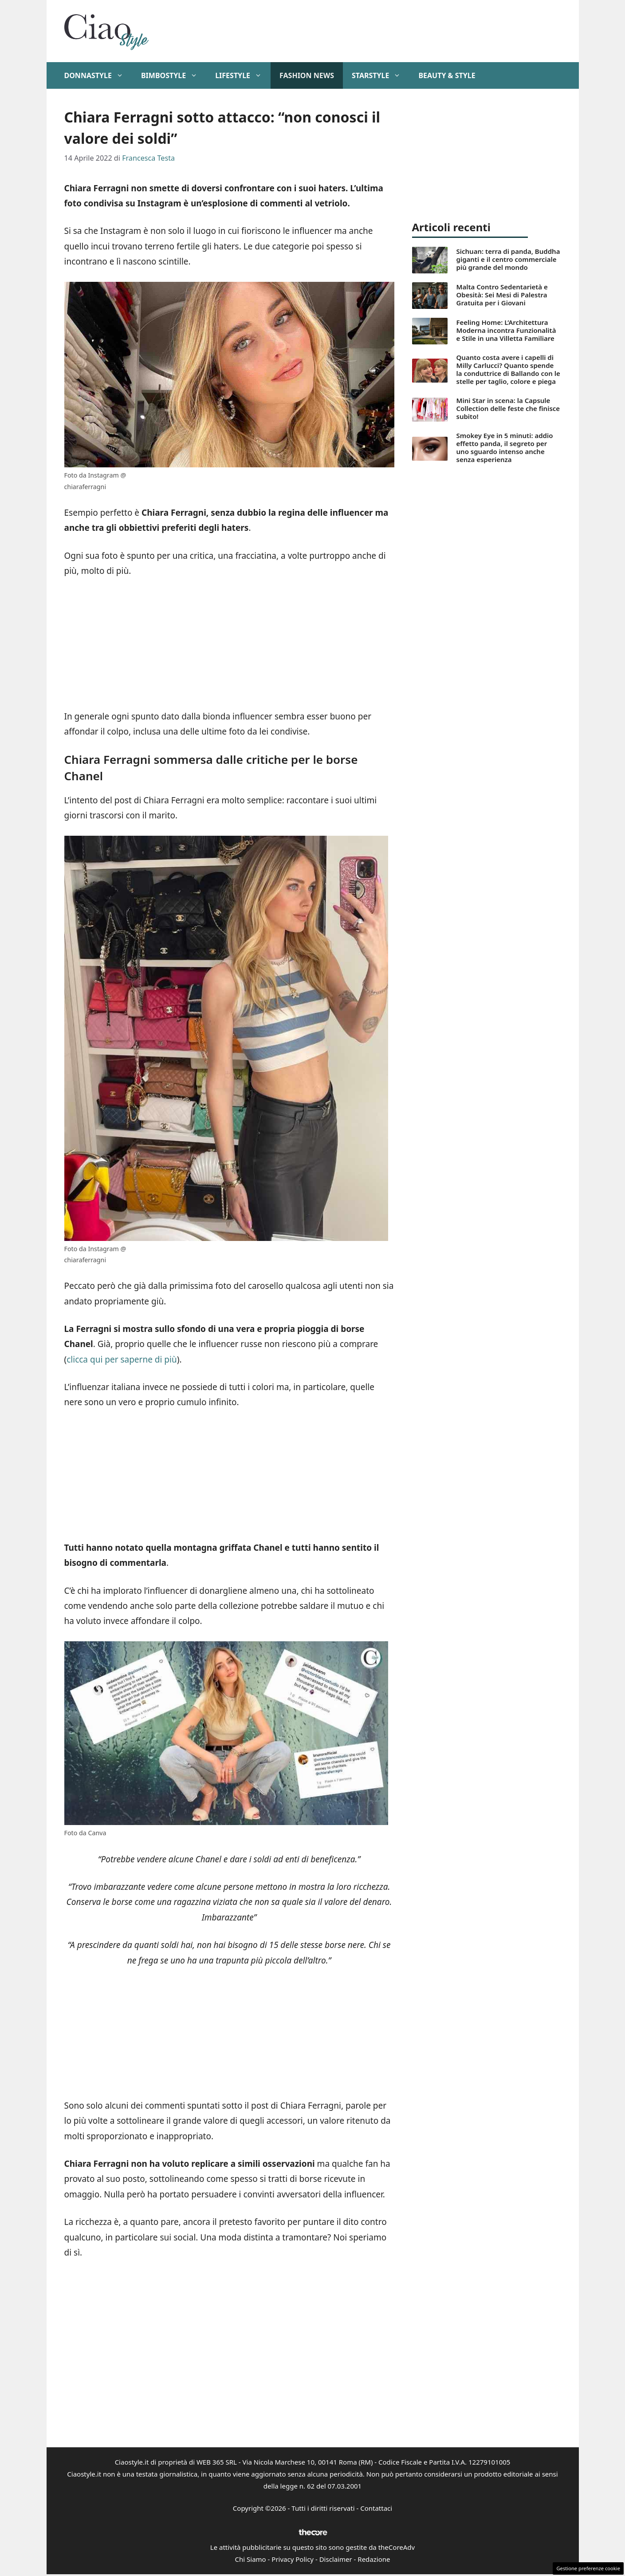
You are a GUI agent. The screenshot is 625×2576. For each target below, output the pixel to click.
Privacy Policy (292, 2559)
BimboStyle (173, 75)
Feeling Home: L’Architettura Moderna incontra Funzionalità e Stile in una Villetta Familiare (506, 330)
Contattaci (376, 2508)
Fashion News (306, 75)
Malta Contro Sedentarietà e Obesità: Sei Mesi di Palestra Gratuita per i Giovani (502, 294)
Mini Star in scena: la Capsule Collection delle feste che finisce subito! (508, 408)
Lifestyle (243, 75)
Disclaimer (335, 2559)
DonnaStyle (98, 75)
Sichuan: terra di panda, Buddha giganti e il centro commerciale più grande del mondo (508, 259)
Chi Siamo (250, 2559)
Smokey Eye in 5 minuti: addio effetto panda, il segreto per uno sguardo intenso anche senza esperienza (504, 447)
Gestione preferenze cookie (588, 2568)
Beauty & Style (446, 75)
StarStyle (380, 75)
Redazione (374, 2559)
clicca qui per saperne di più (122, 1359)
